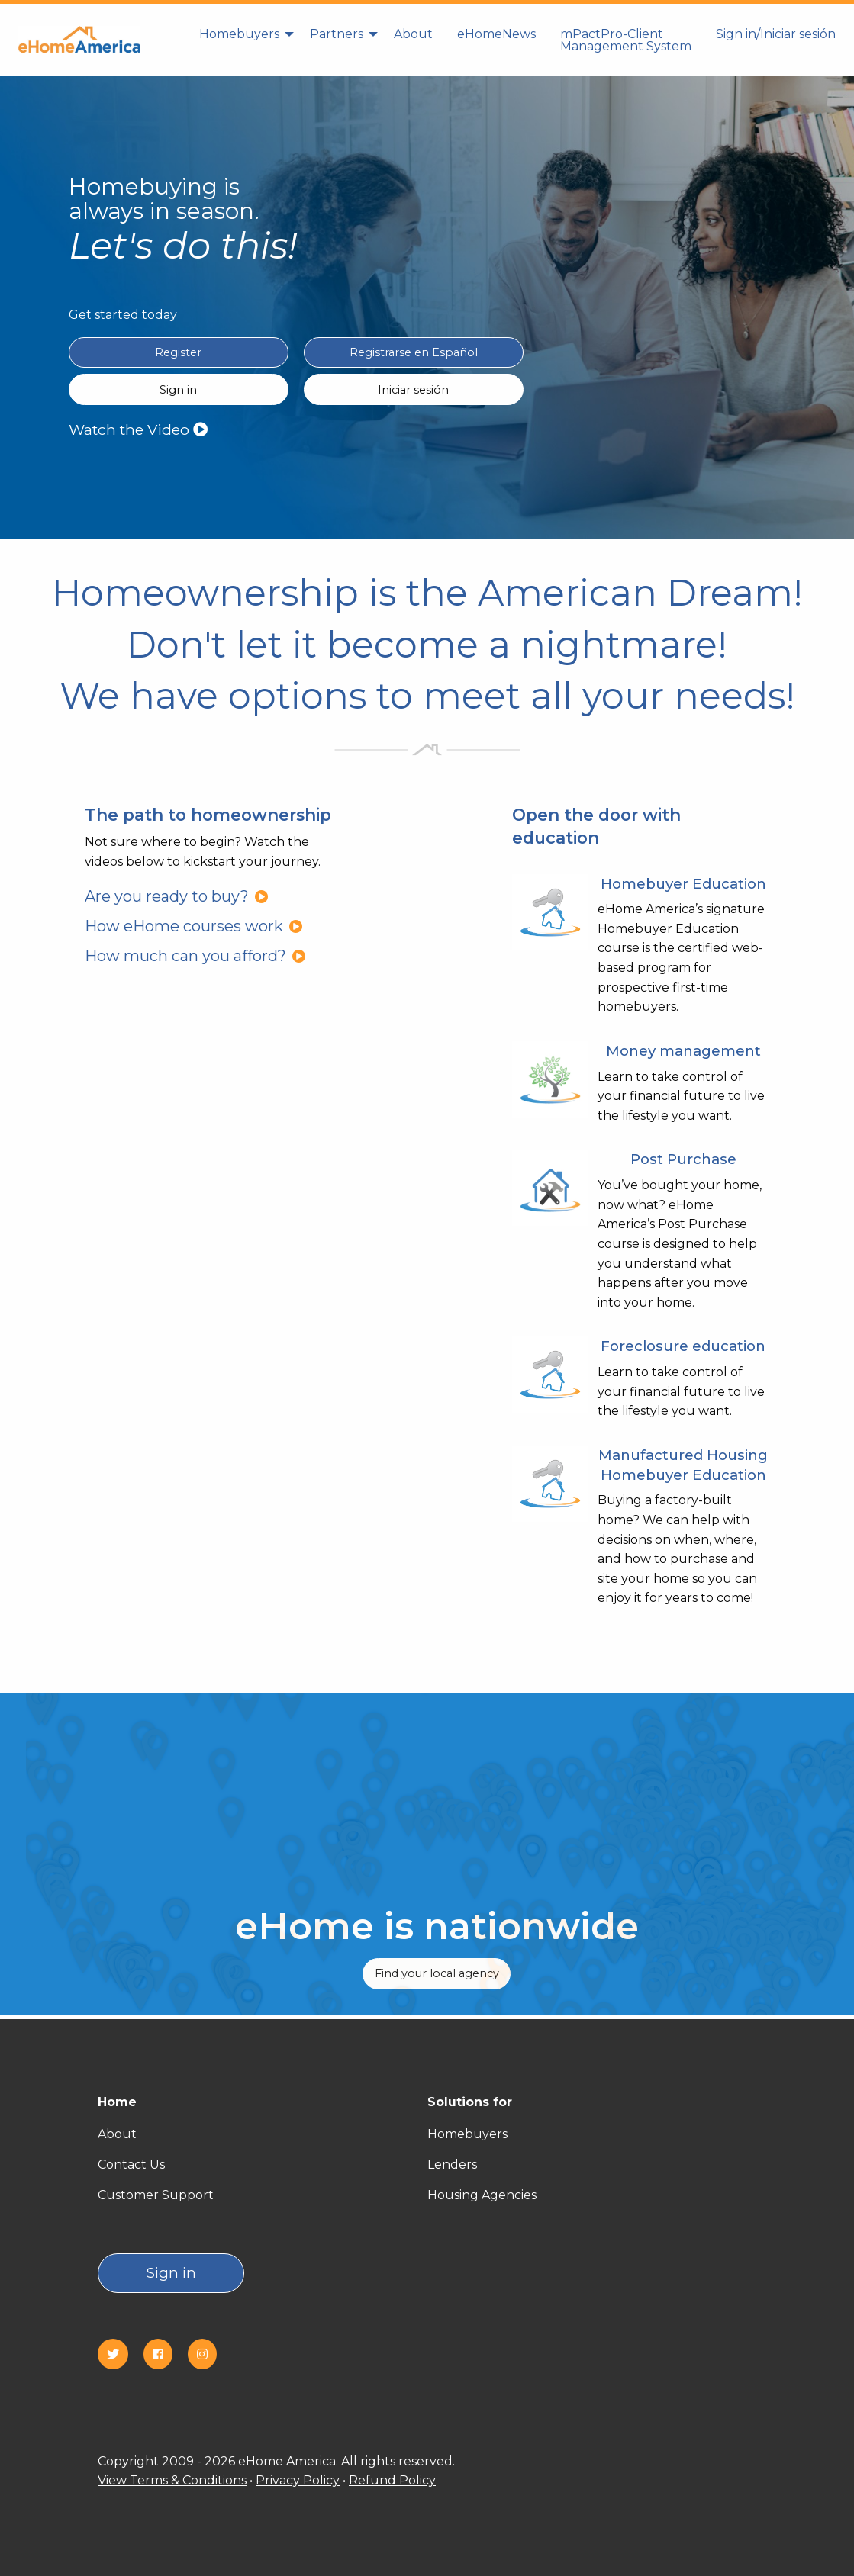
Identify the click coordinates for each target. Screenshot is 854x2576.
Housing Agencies (482, 2195)
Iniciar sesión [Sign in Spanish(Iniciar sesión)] (413, 390)
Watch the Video (138, 429)
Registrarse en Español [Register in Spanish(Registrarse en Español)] (414, 352)
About (413, 34)
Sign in (171, 2273)
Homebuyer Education (683, 883)
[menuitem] (242, 39)
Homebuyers (467, 2134)
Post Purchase (683, 1159)
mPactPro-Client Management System (625, 40)
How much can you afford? (195, 956)
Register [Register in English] (178, 352)
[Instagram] (208, 2354)
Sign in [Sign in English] (178, 390)
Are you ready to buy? (177, 896)
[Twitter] (119, 2354)
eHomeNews (496, 34)
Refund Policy (392, 2480)
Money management (683, 1051)
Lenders (452, 2164)
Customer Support (156, 2195)
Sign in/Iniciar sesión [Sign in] (776, 34)
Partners (336, 34)
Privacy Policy (298, 2480)
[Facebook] (164, 2354)
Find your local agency (437, 1973)
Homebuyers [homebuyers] (239, 34)
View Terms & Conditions (172, 2480)
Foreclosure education (683, 1346)
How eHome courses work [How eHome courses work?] (194, 926)
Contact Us (131, 2164)
